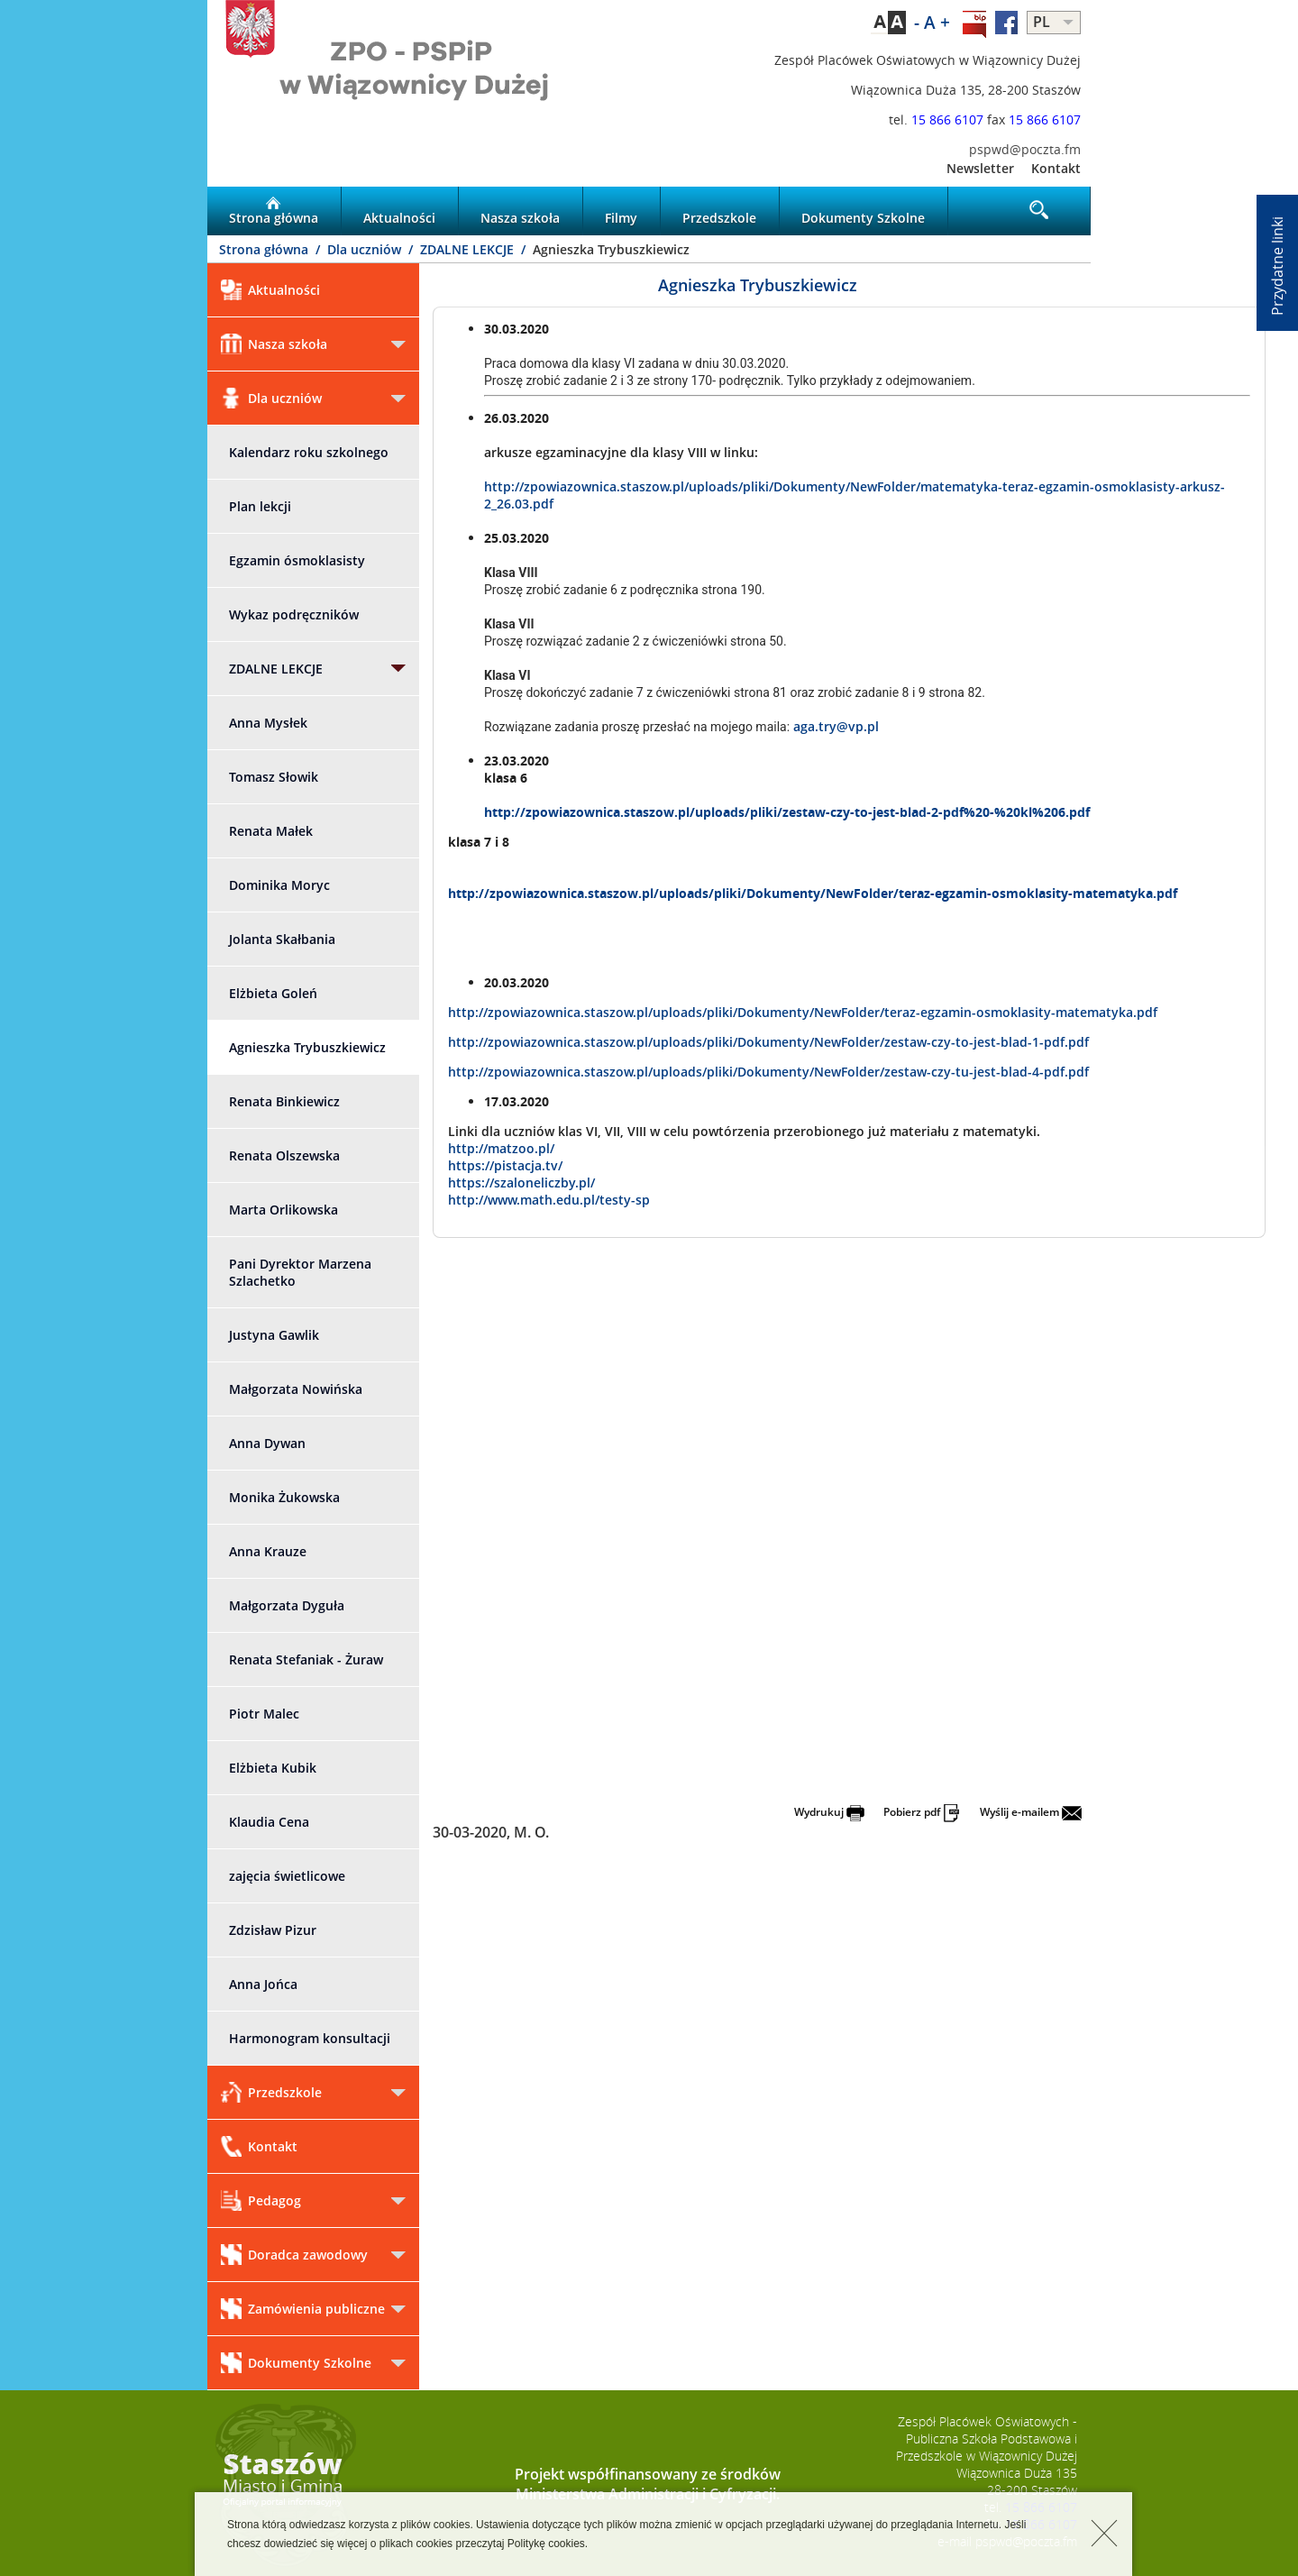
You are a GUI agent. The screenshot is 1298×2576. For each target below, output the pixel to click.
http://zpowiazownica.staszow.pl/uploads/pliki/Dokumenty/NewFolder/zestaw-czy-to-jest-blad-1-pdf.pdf (768, 1041)
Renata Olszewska (284, 1155)
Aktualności (399, 211)
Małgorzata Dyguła (286, 1605)
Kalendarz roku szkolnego (308, 452)
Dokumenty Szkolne (863, 211)
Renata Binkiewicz (284, 1101)
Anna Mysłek (268, 722)
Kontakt (1056, 168)
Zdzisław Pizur (272, 1930)
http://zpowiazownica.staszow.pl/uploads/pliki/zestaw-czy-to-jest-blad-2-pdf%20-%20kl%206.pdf (787, 811)
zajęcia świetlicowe (287, 1875)
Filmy (621, 211)
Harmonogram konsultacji (309, 2038)
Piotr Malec (264, 1713)
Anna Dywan (267, 1443)
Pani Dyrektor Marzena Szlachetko (300, 1272)
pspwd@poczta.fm (1025, 149)
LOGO (428, 68)
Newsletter (980, 168)
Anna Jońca (263, 1984)
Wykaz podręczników (294, 614)
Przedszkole (719, 211)
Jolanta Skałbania (282, 939)
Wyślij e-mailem (1031, 1812)
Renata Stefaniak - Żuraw (306, 1659)
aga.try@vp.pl (836, 726)
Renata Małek (271, 830)
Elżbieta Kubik (272, 1767)
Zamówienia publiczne (303, 2308)
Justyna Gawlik (274, 1334)
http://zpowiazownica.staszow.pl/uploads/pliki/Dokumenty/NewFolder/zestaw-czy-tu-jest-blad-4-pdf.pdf (768, 1071)
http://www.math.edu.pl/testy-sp (549, 1199)
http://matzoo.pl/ (501, 1148)
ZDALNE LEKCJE (468, 249)
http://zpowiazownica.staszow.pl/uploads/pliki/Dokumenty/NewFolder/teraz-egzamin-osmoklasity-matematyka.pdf (812, 893)
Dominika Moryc (279, 885)
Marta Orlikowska (283, 1209)
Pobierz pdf (922, 1812)
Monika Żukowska (284, 1497)
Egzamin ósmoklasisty (297, 560)
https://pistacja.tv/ (505, 1165)
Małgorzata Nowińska (295, 1389)
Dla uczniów (366, 249)
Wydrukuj (829, 1812)
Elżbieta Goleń (273, 993)
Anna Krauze (267, 1551)
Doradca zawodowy (294, 2254)
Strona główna (273, 211)
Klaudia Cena (269, 1821)
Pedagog (261, 2200)
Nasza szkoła (520, 211)
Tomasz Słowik (273, 776)
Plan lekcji (260, 506)
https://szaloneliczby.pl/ (521, 1182)
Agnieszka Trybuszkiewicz (307, 1047)
